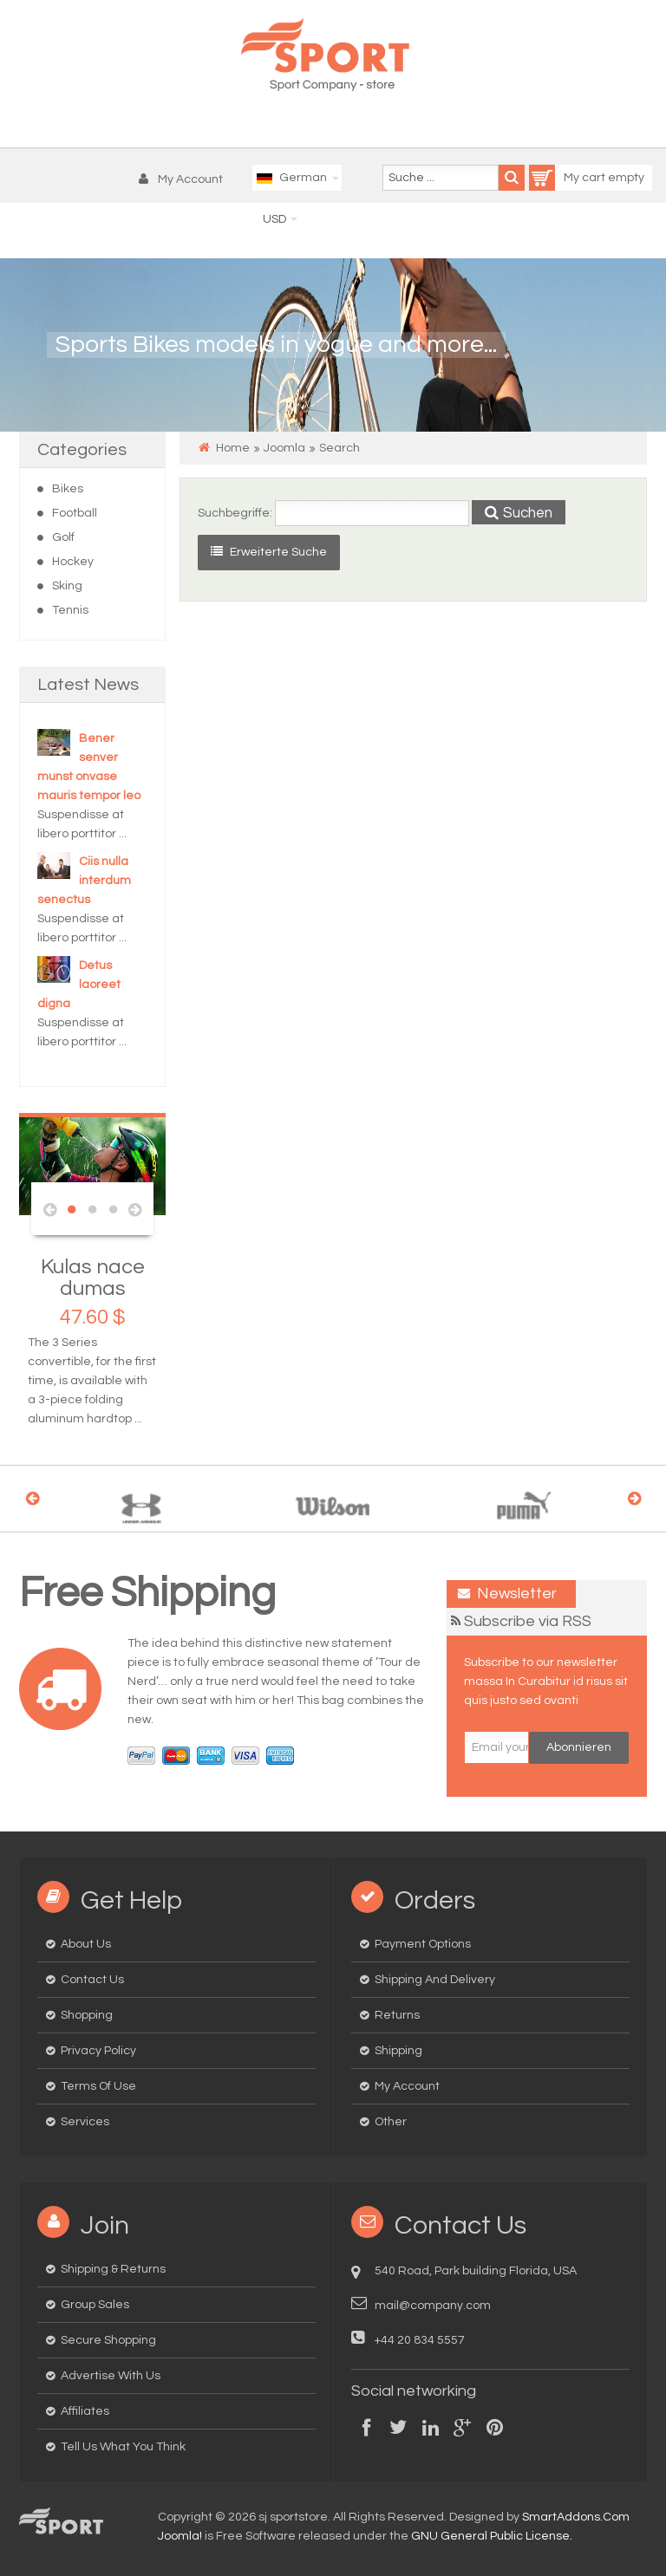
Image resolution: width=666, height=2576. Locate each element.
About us (86, 1944)
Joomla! (180, 2536)
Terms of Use (98, 2086)
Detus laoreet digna (79, 984)
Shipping (398, 2051)
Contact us (92, 1980)
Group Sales (95, 2305)
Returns (397, 2015)
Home (233, 448)
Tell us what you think (123, 2447)
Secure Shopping (108, 2340)
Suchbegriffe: (235, 513)
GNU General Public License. (491, 2536)
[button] (185, 179)
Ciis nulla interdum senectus (84, 880)
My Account (407, 2086)
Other (391, 2122)
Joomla (284, 448)
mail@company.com (433, 2306)
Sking (67, 586)
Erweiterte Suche (269, 551)
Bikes (67, 489)
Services (85, 2122)
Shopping (87, 2015)
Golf (63, 537)
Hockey (73, 562)
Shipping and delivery (435, 1980)
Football (74, 513)
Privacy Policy (98, 2051)
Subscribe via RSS (527, 1621)
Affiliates (85, 2411)
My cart (568, 178)
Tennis (70, 610)
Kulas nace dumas (93, 1277)
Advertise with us (110, 2376)
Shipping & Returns (113, 2269)
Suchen (518, 512)
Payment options (423, 1944)
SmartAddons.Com (576, 2517)
